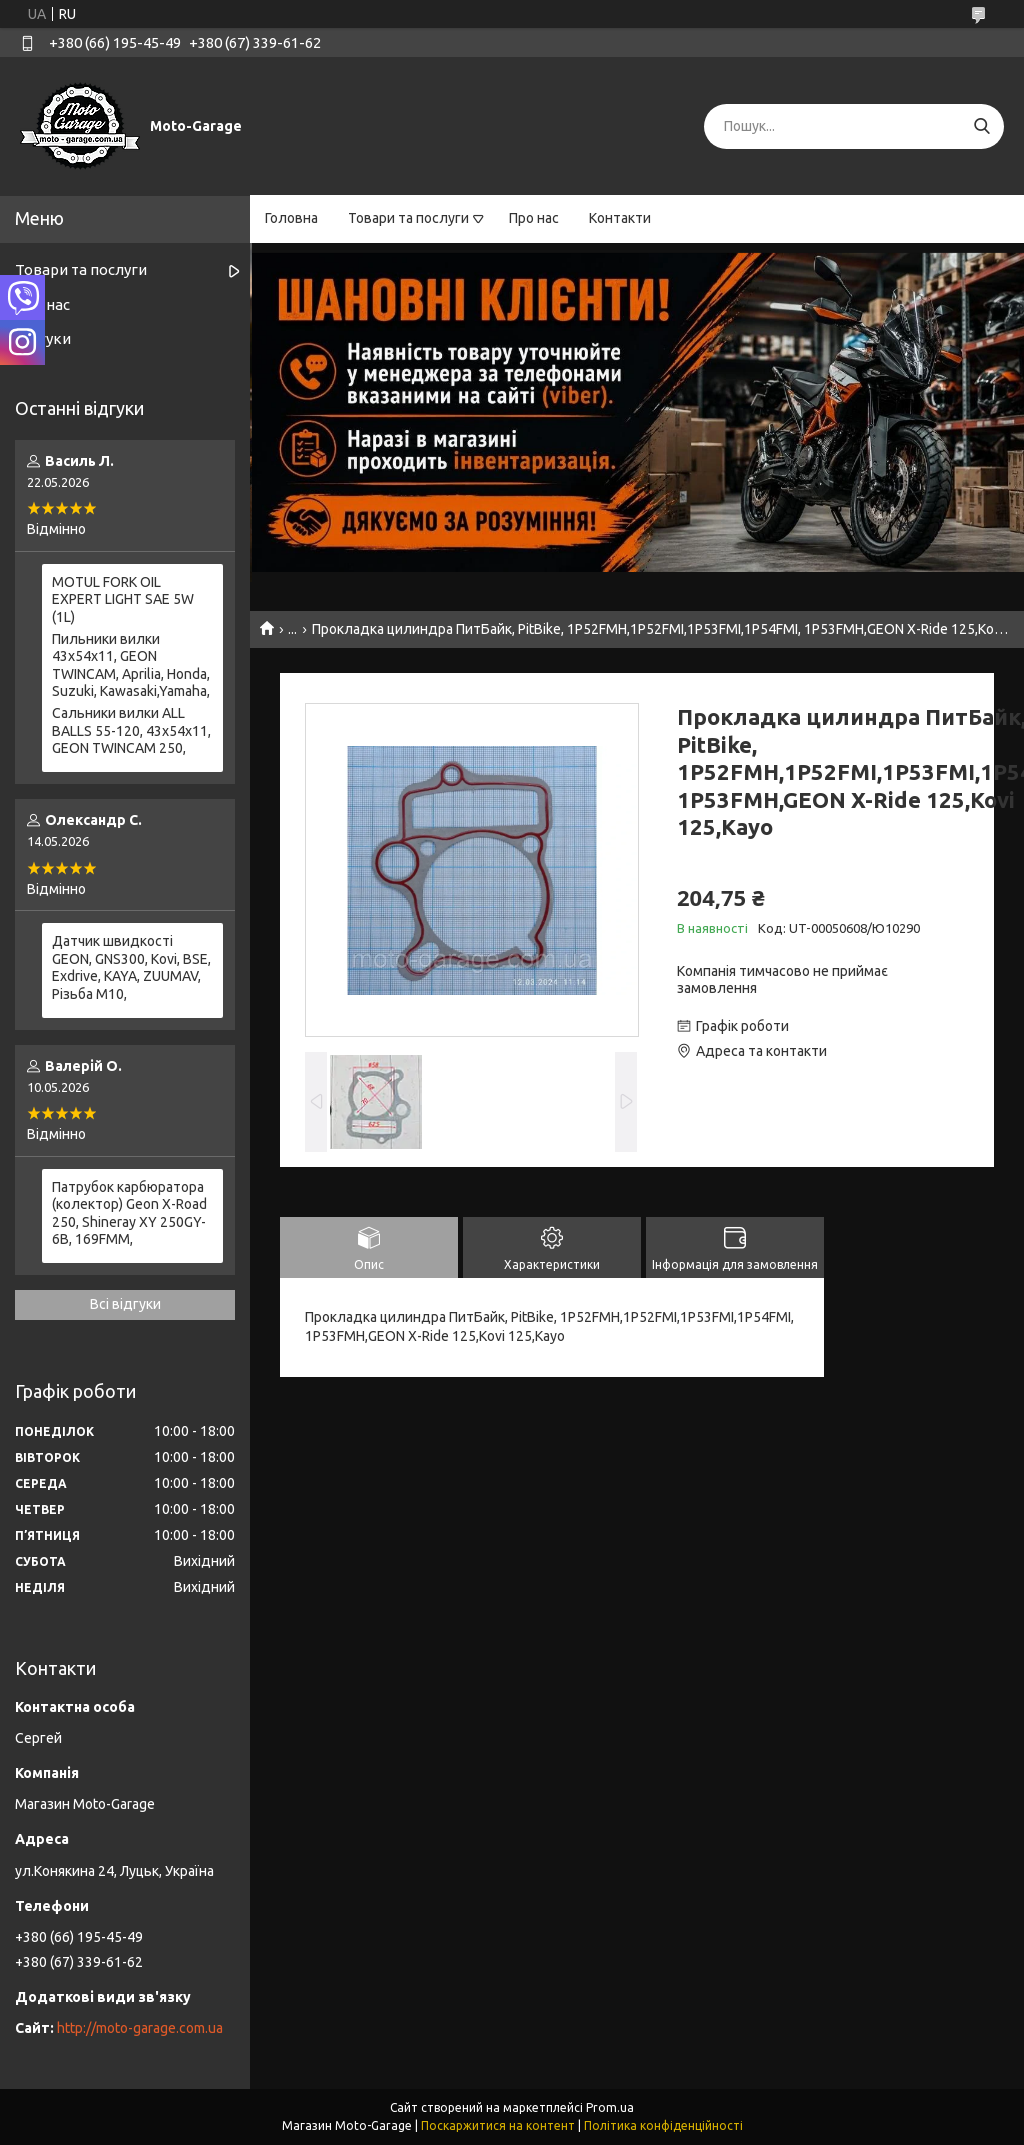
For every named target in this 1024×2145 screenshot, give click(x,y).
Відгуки (43, 338)
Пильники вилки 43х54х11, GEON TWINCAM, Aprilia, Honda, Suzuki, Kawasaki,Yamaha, (131, 665)
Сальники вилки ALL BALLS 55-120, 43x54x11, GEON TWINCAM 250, (131, 730)
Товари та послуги (408, 218)
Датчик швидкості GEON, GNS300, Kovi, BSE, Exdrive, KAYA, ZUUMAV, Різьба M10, (131, 967)
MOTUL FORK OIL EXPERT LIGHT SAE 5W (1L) (123, 599)
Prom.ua (610, 2107)
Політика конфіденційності (663, 2125)
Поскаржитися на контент (498, 2125)
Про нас (534, 218)
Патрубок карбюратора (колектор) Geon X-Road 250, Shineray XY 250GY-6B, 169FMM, (129, 1213)
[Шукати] (981, 126)
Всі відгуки (125, 1304)
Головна (291, 218)
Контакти (620, 218)
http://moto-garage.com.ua (140, 2028)
